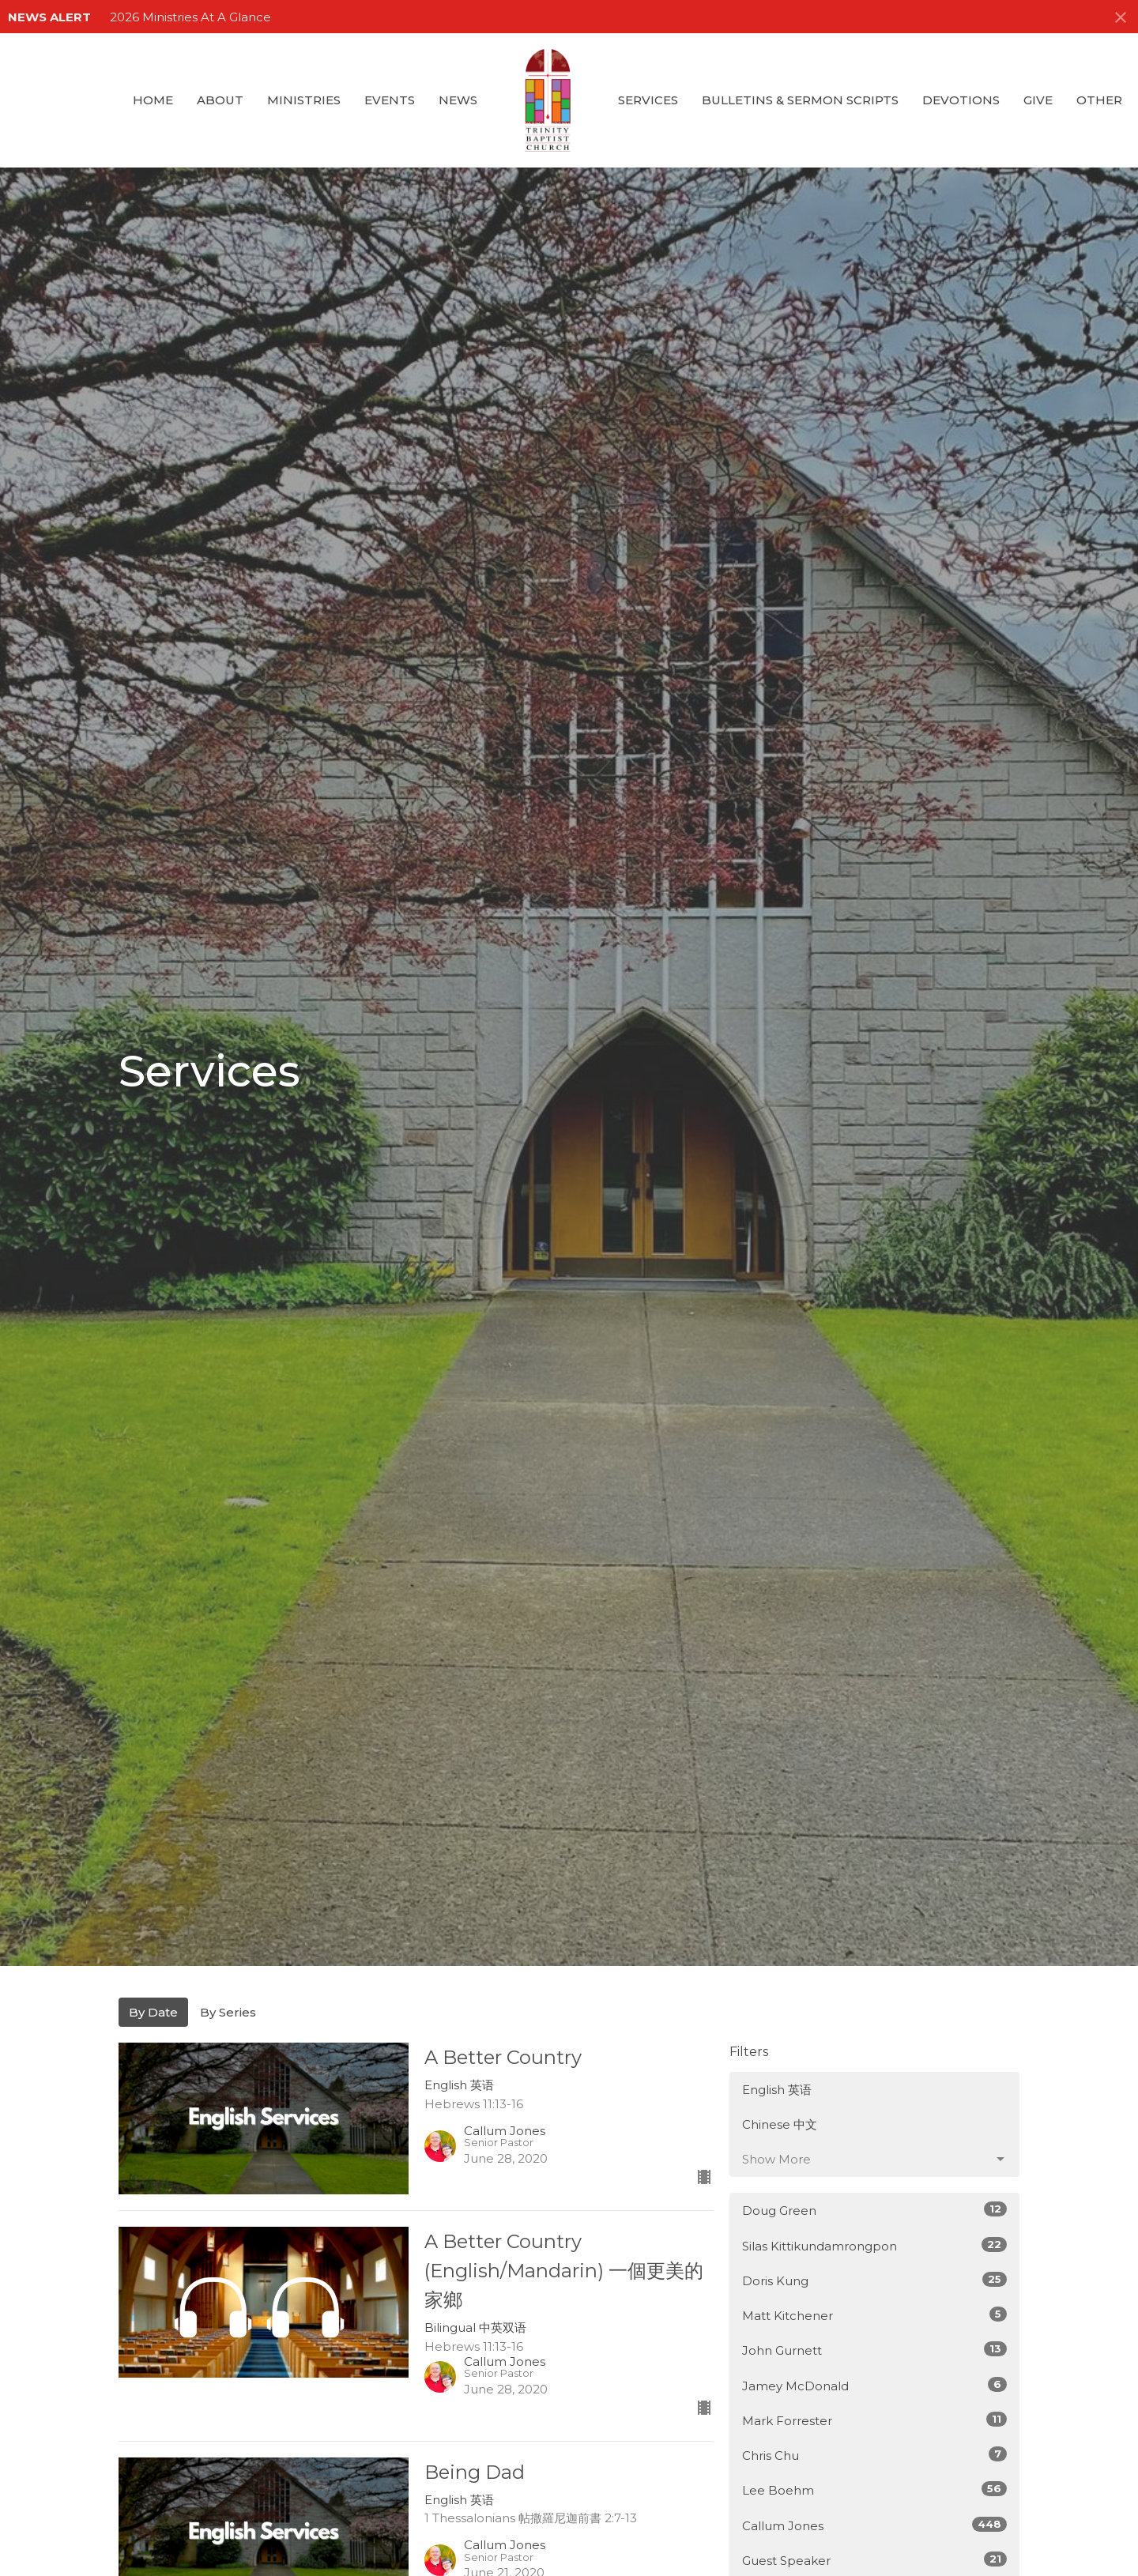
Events (389, 99)
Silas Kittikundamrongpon (874, 2245)
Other (1099, 99)
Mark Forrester (874, 2420)
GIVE (1038, 99)
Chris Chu (874, 2454)
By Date (153, 2012)
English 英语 (777, 2089)
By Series (228, 2012)
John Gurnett (874, 2349)
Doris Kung (874, 2280)
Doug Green (874, 2209)
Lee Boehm (874, 2489)
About (220, 99)
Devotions (961, 99)
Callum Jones (874, 2525)
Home (153, 99)
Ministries (304, 99)
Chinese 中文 (779, 2124)
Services (648, 99)
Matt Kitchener (874, 2315)
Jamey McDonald (874, 2385)
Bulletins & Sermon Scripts (800, 99)
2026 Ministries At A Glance (190, 16)
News (458, 99)
